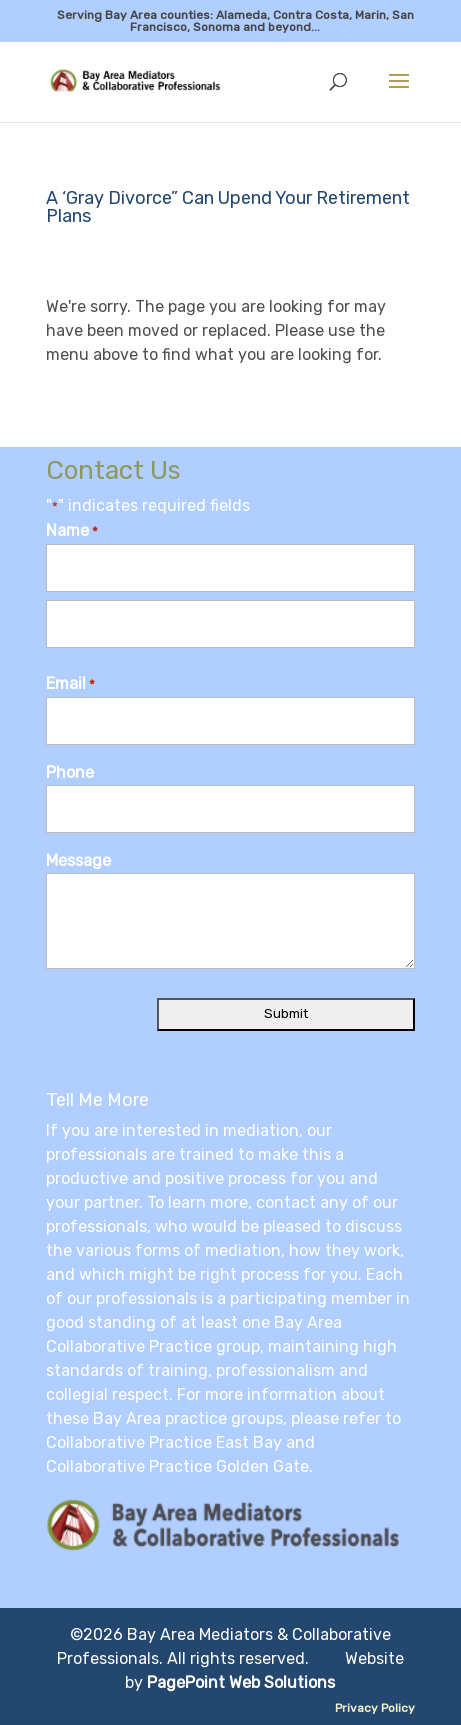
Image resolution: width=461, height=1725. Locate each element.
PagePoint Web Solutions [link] (241, 1682)
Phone (70, 772)
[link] (142, 80)
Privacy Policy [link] (375, 1708)
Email (70, 685)
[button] (399, 94)
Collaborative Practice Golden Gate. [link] (179, 1466)
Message (78, 860)
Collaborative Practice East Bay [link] (164, 1442)
